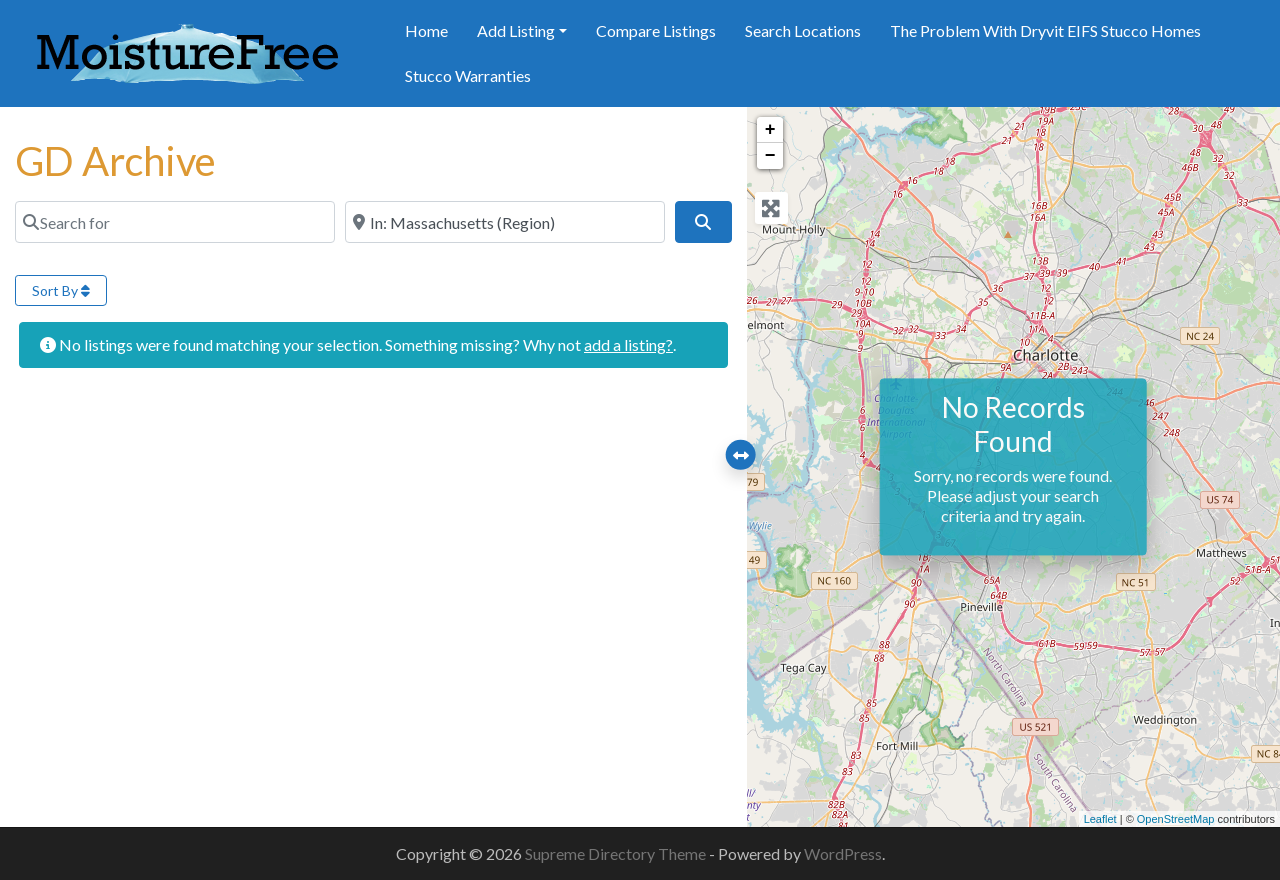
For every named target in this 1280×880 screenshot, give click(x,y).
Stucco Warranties (468, 75)
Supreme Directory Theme (617, 853)
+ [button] (770, 130)
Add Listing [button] (516, 30)
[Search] (703, 222)
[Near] (505, 222)
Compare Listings (656, 30)
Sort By (61, 290)
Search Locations (803, 30)
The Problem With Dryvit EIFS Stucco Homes (1045, 30)
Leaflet (1100, 819)
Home (426, 30)
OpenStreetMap (1176, 819)
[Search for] (175, 222)
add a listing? (628, 344)
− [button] (770, 156)
